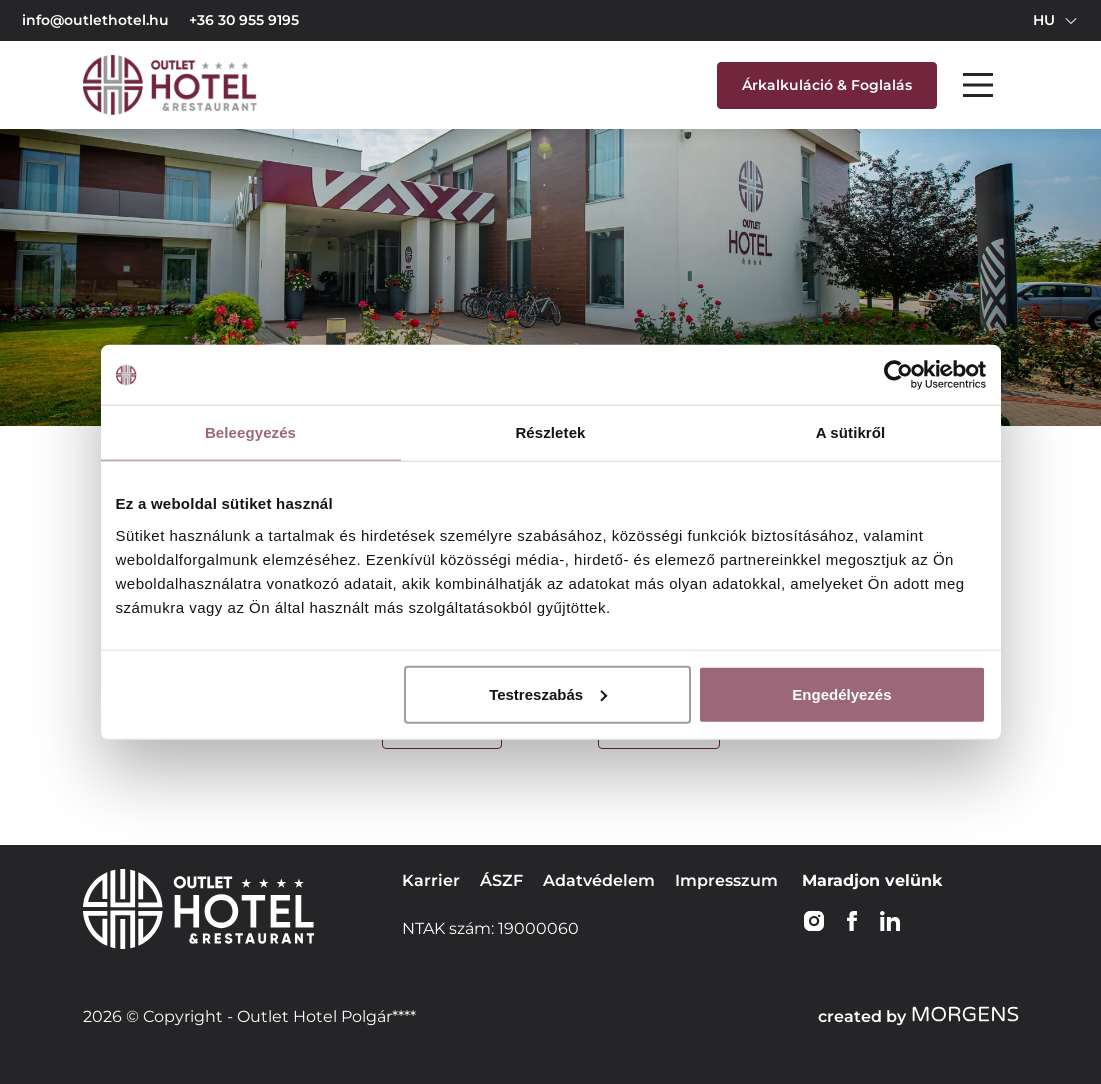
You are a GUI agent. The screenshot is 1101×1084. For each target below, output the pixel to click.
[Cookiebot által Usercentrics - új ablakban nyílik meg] (898, 375)
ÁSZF (501, 880)
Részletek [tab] (550, 432)
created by (918, 1016)
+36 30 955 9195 (244, 20)
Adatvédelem (599, 880)
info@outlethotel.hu (95, 20)
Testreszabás (548, 693)
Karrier (431, 880)
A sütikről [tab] (851, 432)
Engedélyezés (841, 693)
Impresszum (726, 880)
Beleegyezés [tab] (250, 432)
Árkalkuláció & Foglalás (827, 85)
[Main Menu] (978, 85)
